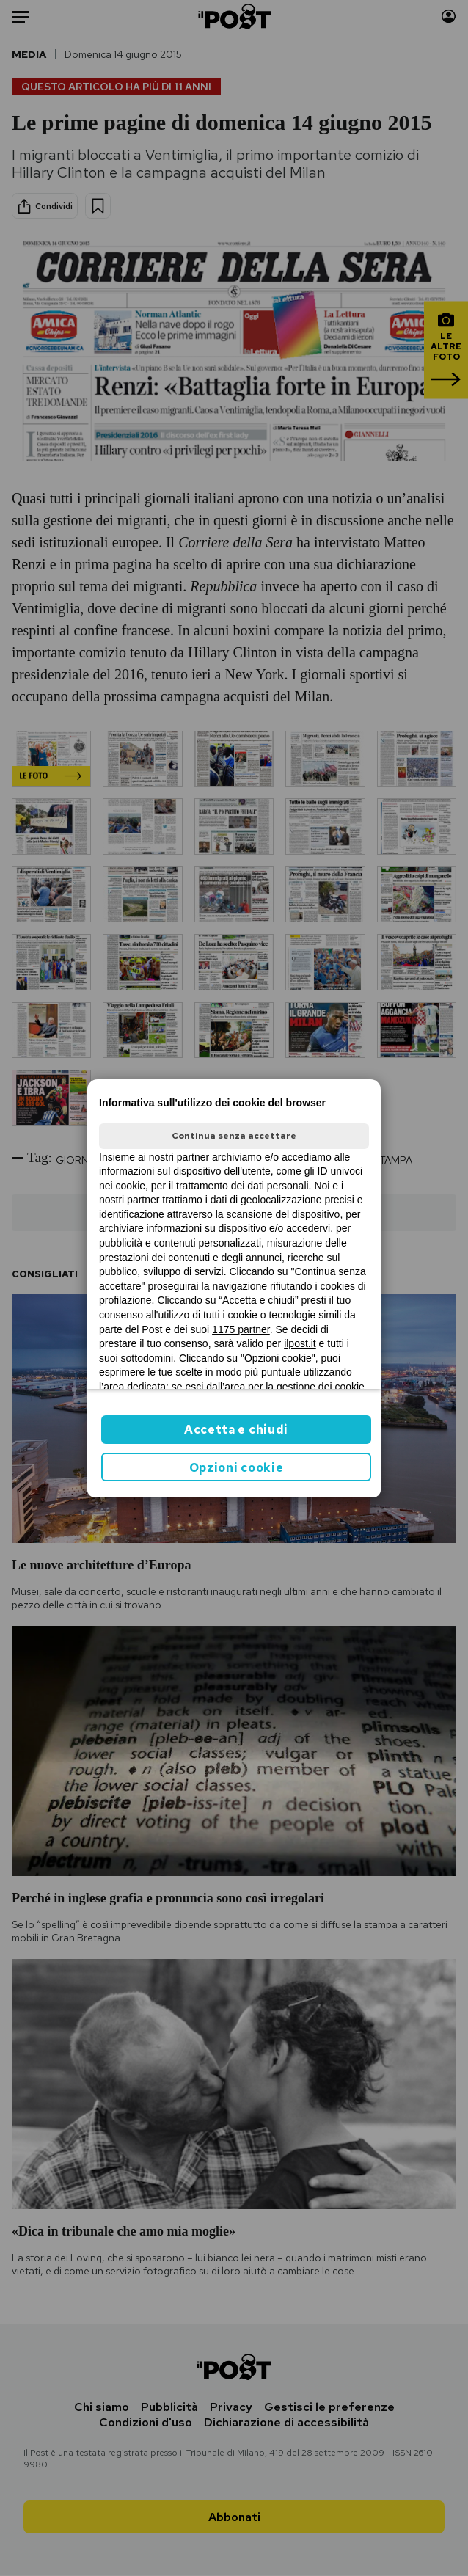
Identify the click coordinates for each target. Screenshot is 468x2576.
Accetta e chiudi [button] (236, 1429)
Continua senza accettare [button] (234, 1136)
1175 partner (241, 1329)
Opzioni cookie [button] (236, 1467)
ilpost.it (300, 1343)
